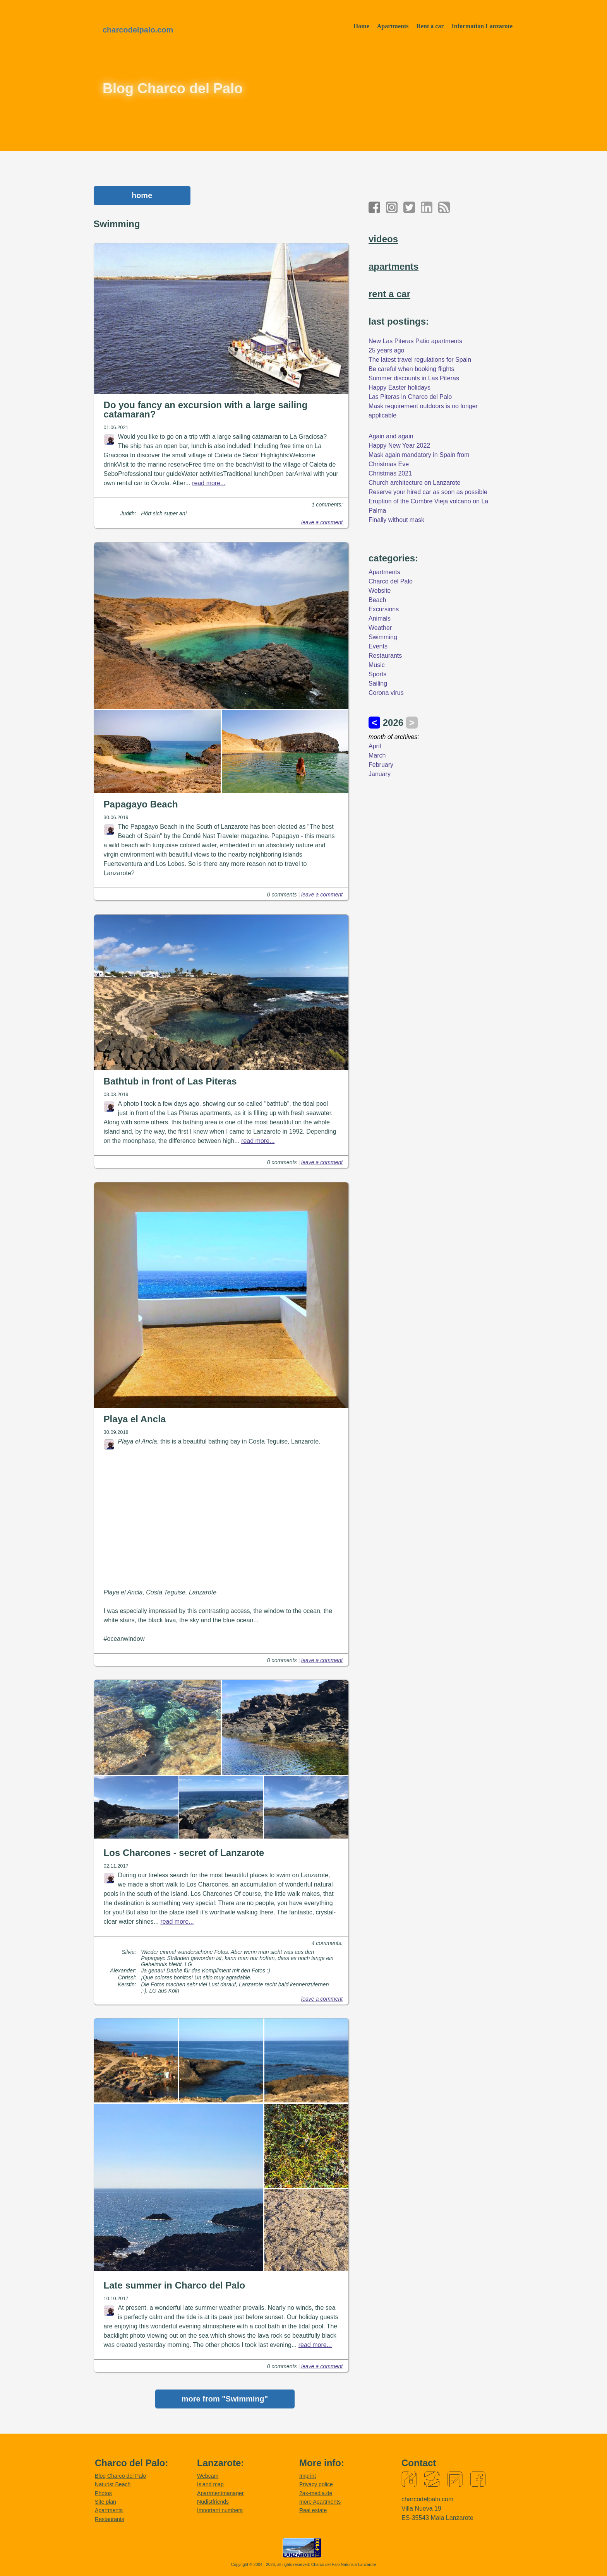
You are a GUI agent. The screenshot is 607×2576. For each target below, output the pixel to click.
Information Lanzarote (482, 26)
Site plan (105, 2503)
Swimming (383, 637)
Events (378, 646)
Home (361, 26)
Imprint (307, 2477)
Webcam (207, 2477)
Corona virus (386, 692)
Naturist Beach (112, 2486)
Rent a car (430, 26)
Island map (210, 2486)
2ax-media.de (315, 2495)
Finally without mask (396, 520)
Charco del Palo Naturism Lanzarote (343, 2566)
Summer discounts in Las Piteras (414, 378)
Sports (377, 674)
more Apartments (320, 2503)
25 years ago (387, 350)
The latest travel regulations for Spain (420, 359)
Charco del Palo (391, 581)
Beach (377, 600)
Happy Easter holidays (399, 387)
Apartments (393, 26)
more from (225, 2400)
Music (377, 665)
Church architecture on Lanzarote (414, 482)
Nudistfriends (213, 2503)
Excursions (384, 609)
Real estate (313, 2512)
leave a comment (322, 522)
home (142, 195)
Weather (380, 627)
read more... (208, 483)
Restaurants (385, 655)
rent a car (389, 294)
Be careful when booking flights (411, 369)
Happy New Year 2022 (399, 445)
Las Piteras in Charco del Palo (410, 396)
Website (380, 590)
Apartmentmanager (220, 2495)
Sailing (378, 683)
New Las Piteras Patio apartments (415, 341)
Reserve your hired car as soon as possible (428, 492)
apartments (393, 266)
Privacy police (316, 2486)
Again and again (391, 436)
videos (383, 239)
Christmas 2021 (390, 473)
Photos (103, 2495)
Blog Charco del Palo (120, 2477)
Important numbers (220, 2512)
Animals (380, 618)
